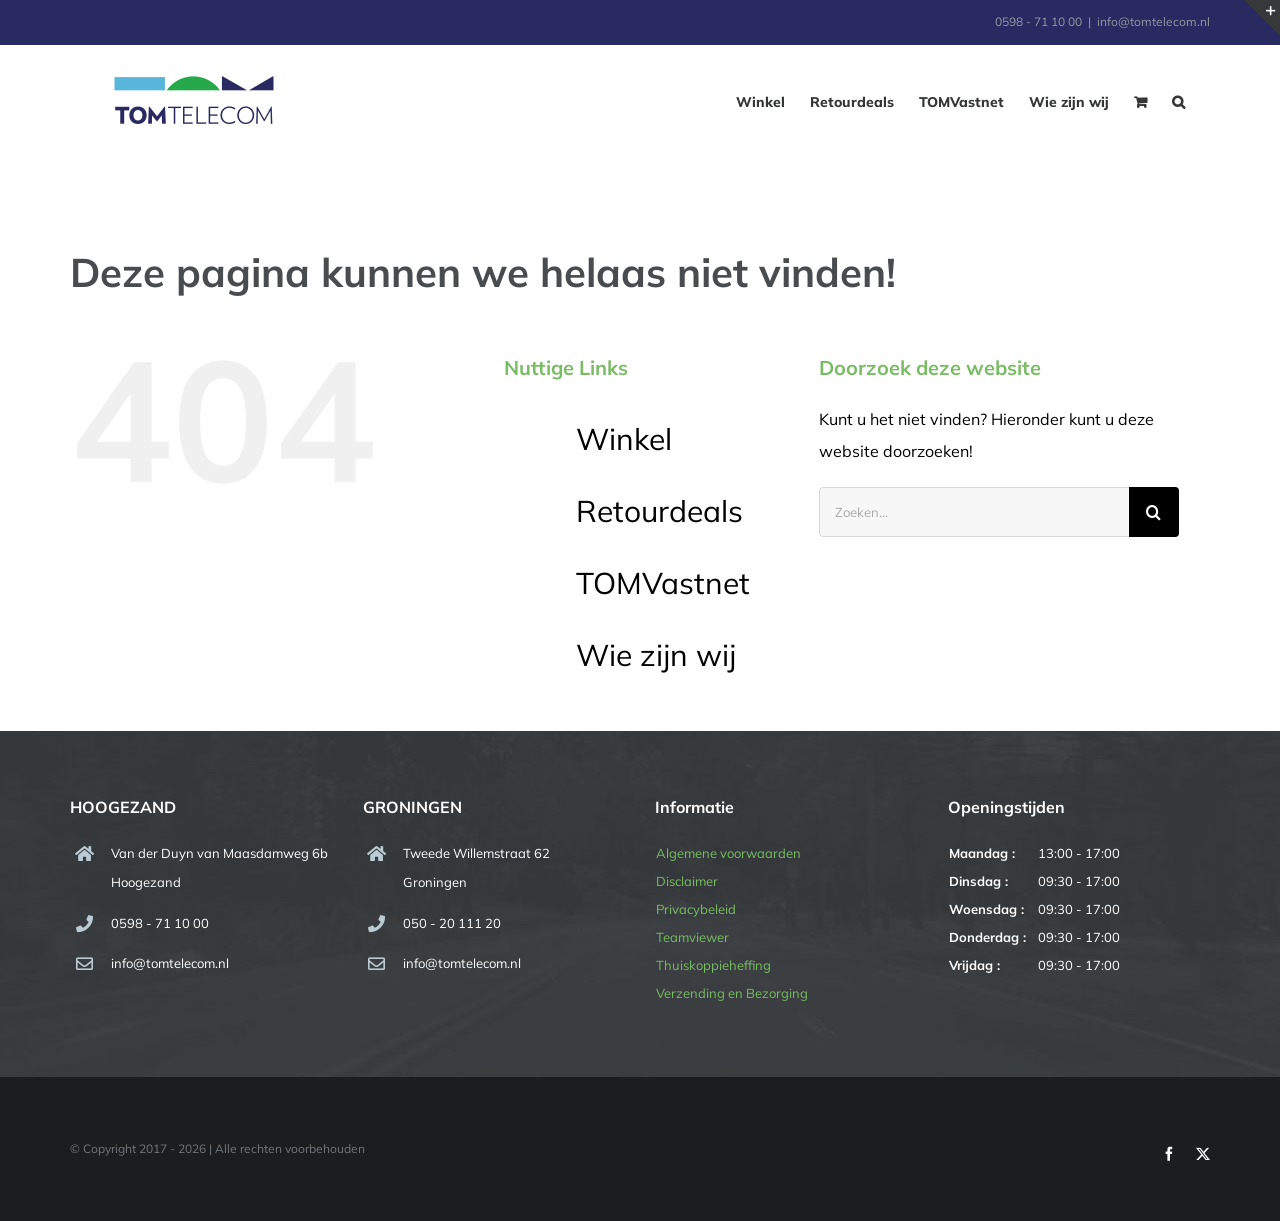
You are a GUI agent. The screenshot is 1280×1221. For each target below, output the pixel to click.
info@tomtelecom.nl (1153, 21)
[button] (1178, 102)
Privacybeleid (696, 909)
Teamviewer (692, 937)
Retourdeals (659, 511)
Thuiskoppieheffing (713, 965)
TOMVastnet (663, 583)
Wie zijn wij (656, 655)
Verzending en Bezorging (732, 993)
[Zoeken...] (974, 512)
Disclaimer (687, 881)
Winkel (624, 439)
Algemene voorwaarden (728, 853)
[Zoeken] (1154, 512)
